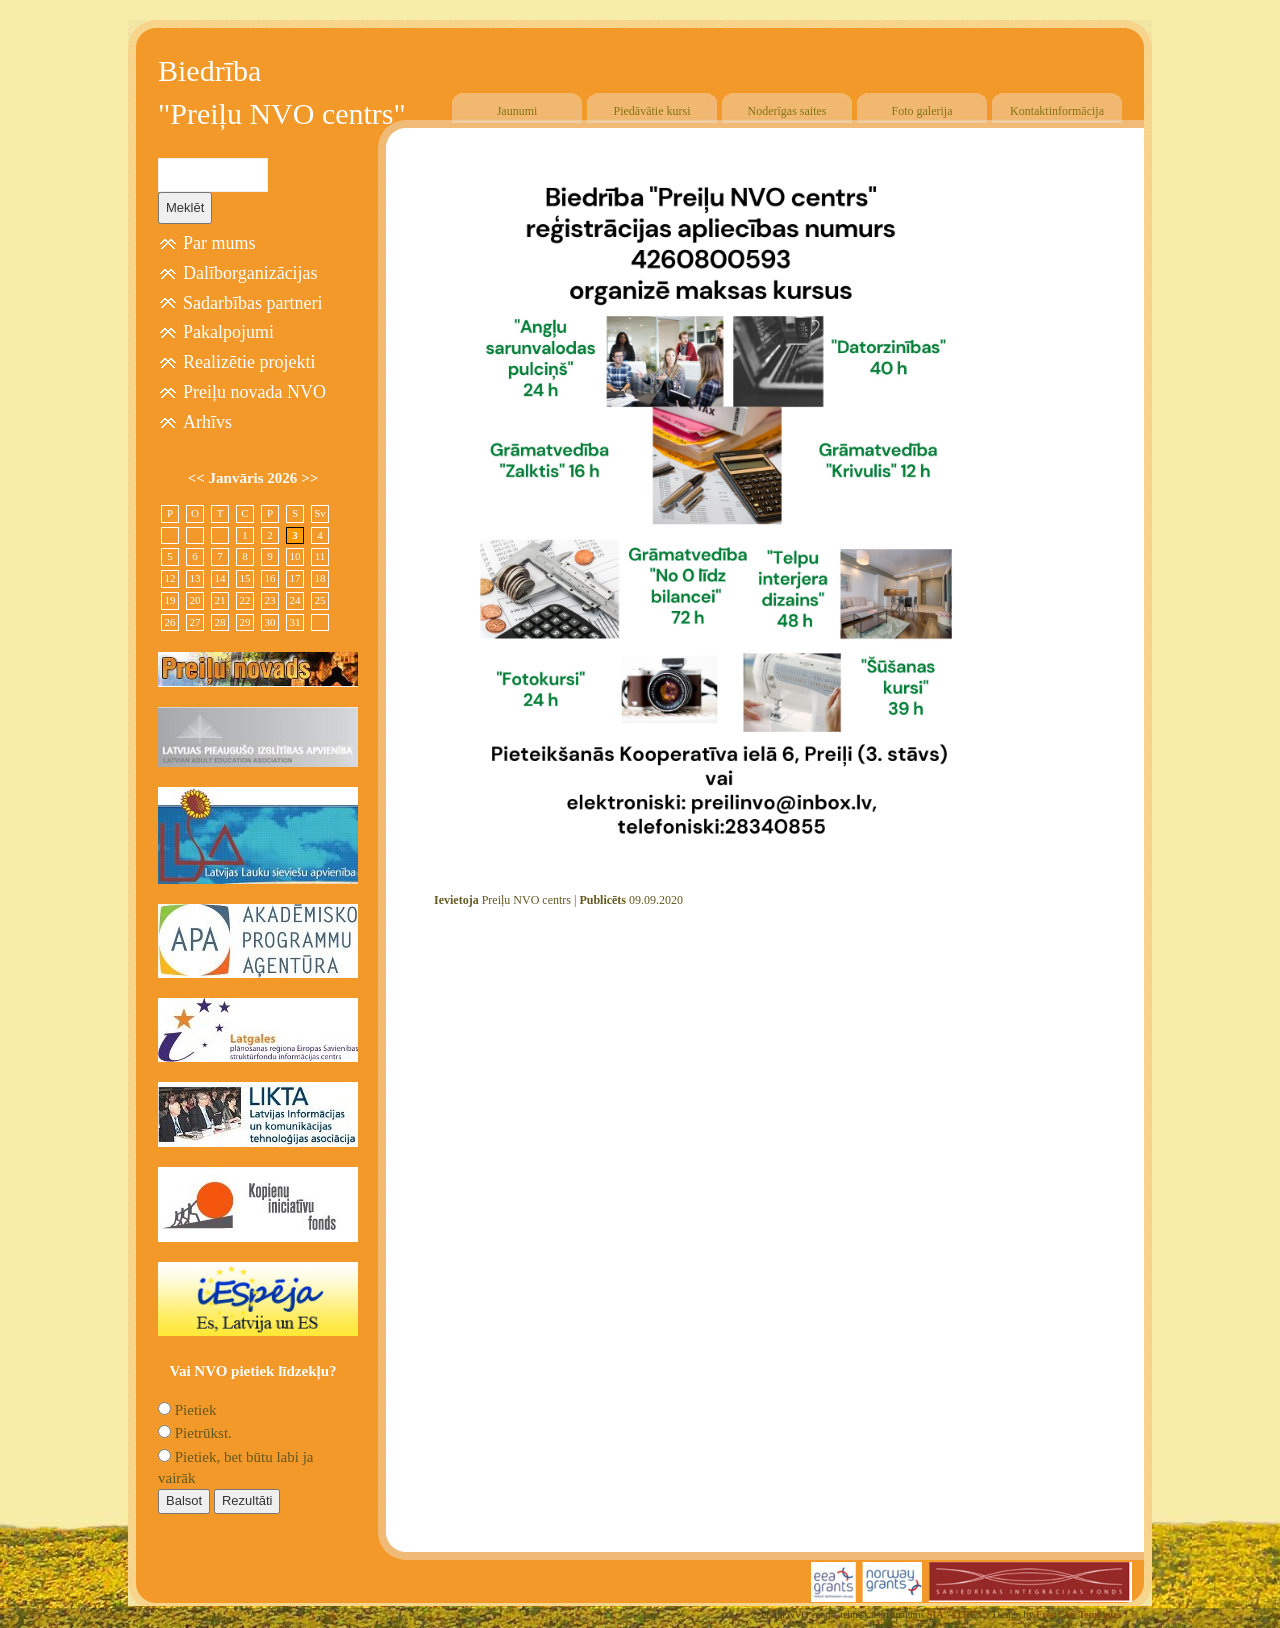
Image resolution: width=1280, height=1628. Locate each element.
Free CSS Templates (1079, 1614)
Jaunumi (517, 111)
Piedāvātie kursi (652, 111)
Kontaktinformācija (1057, 111)
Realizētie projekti (249, 362)
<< (198, 478)
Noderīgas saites (787, 111)
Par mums (219, 243)
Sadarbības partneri (252, 303)
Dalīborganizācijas (250, 273)
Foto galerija (922, 111)
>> (309, 478)
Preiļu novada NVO (254, 392)
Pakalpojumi (228, 332)
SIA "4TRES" (957, 1614)
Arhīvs (207, 422)
